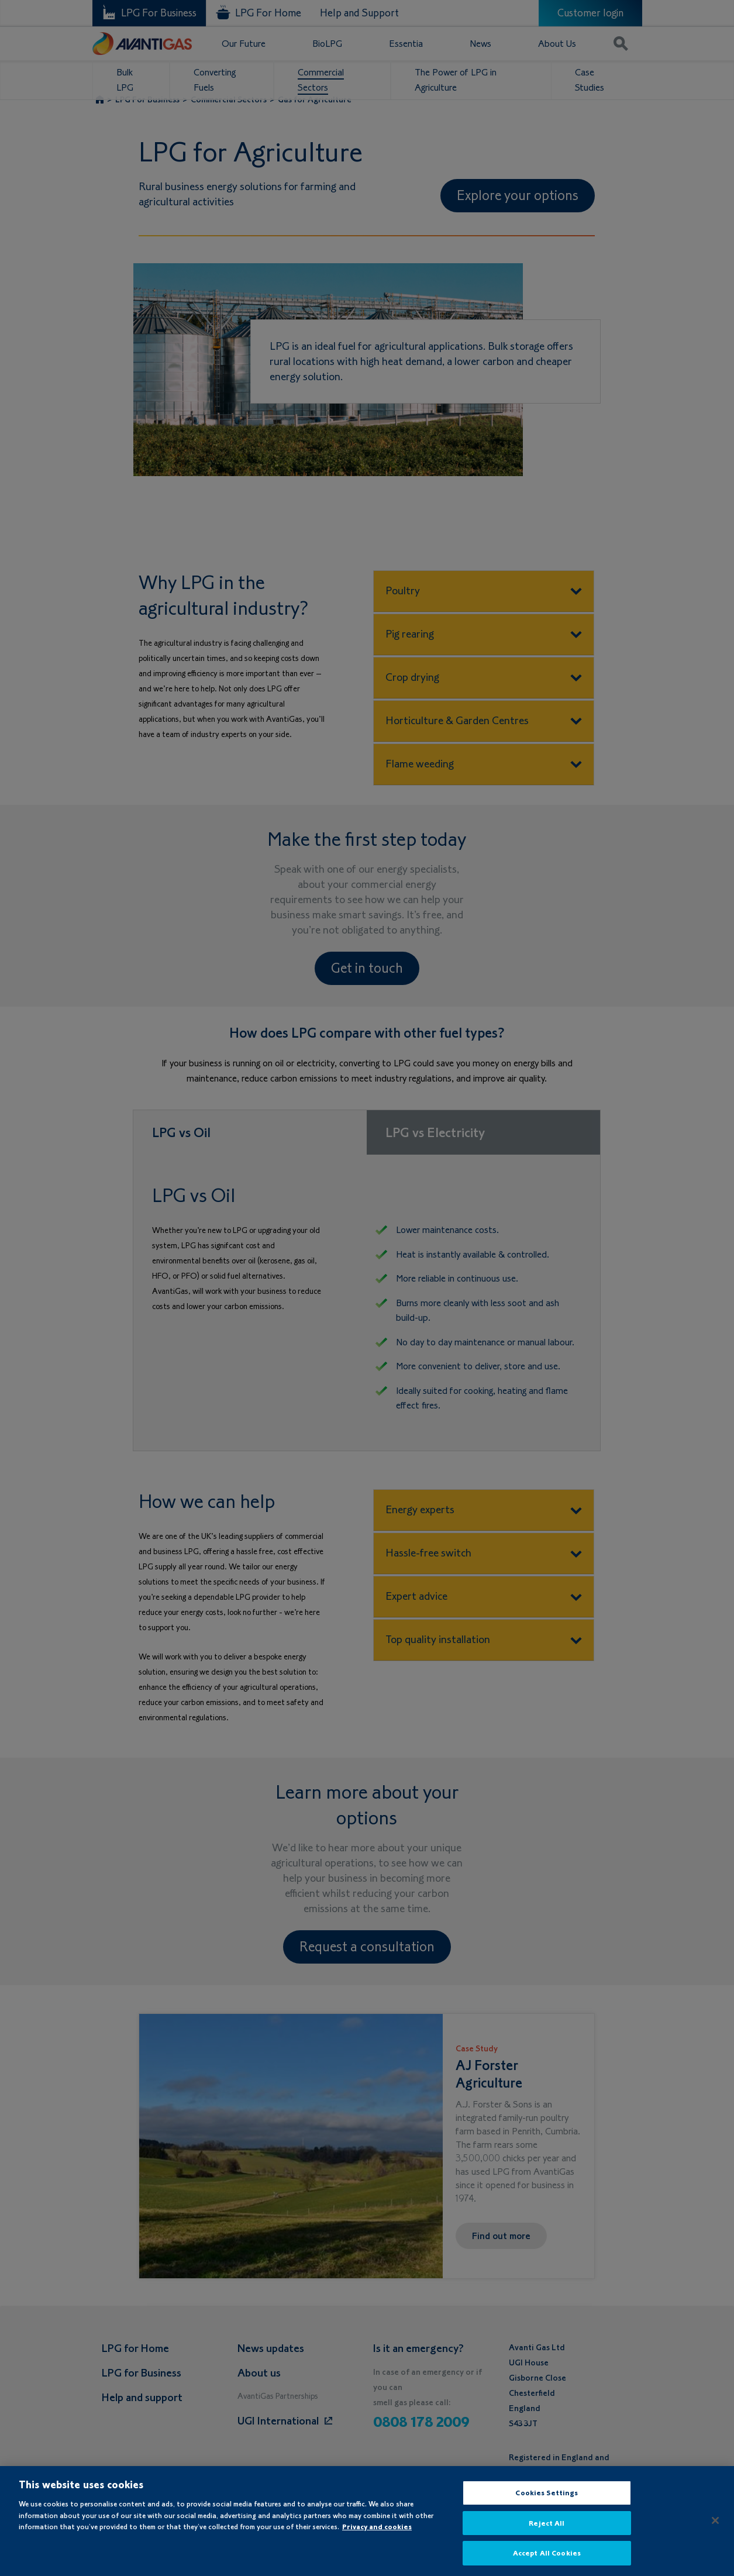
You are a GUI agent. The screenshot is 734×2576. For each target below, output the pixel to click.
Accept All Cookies (547, 2561)
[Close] (715, 2529)
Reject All (546, 2531)
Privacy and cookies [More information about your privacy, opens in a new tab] (377, 2535)
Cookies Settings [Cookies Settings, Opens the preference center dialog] (546, 2501)
